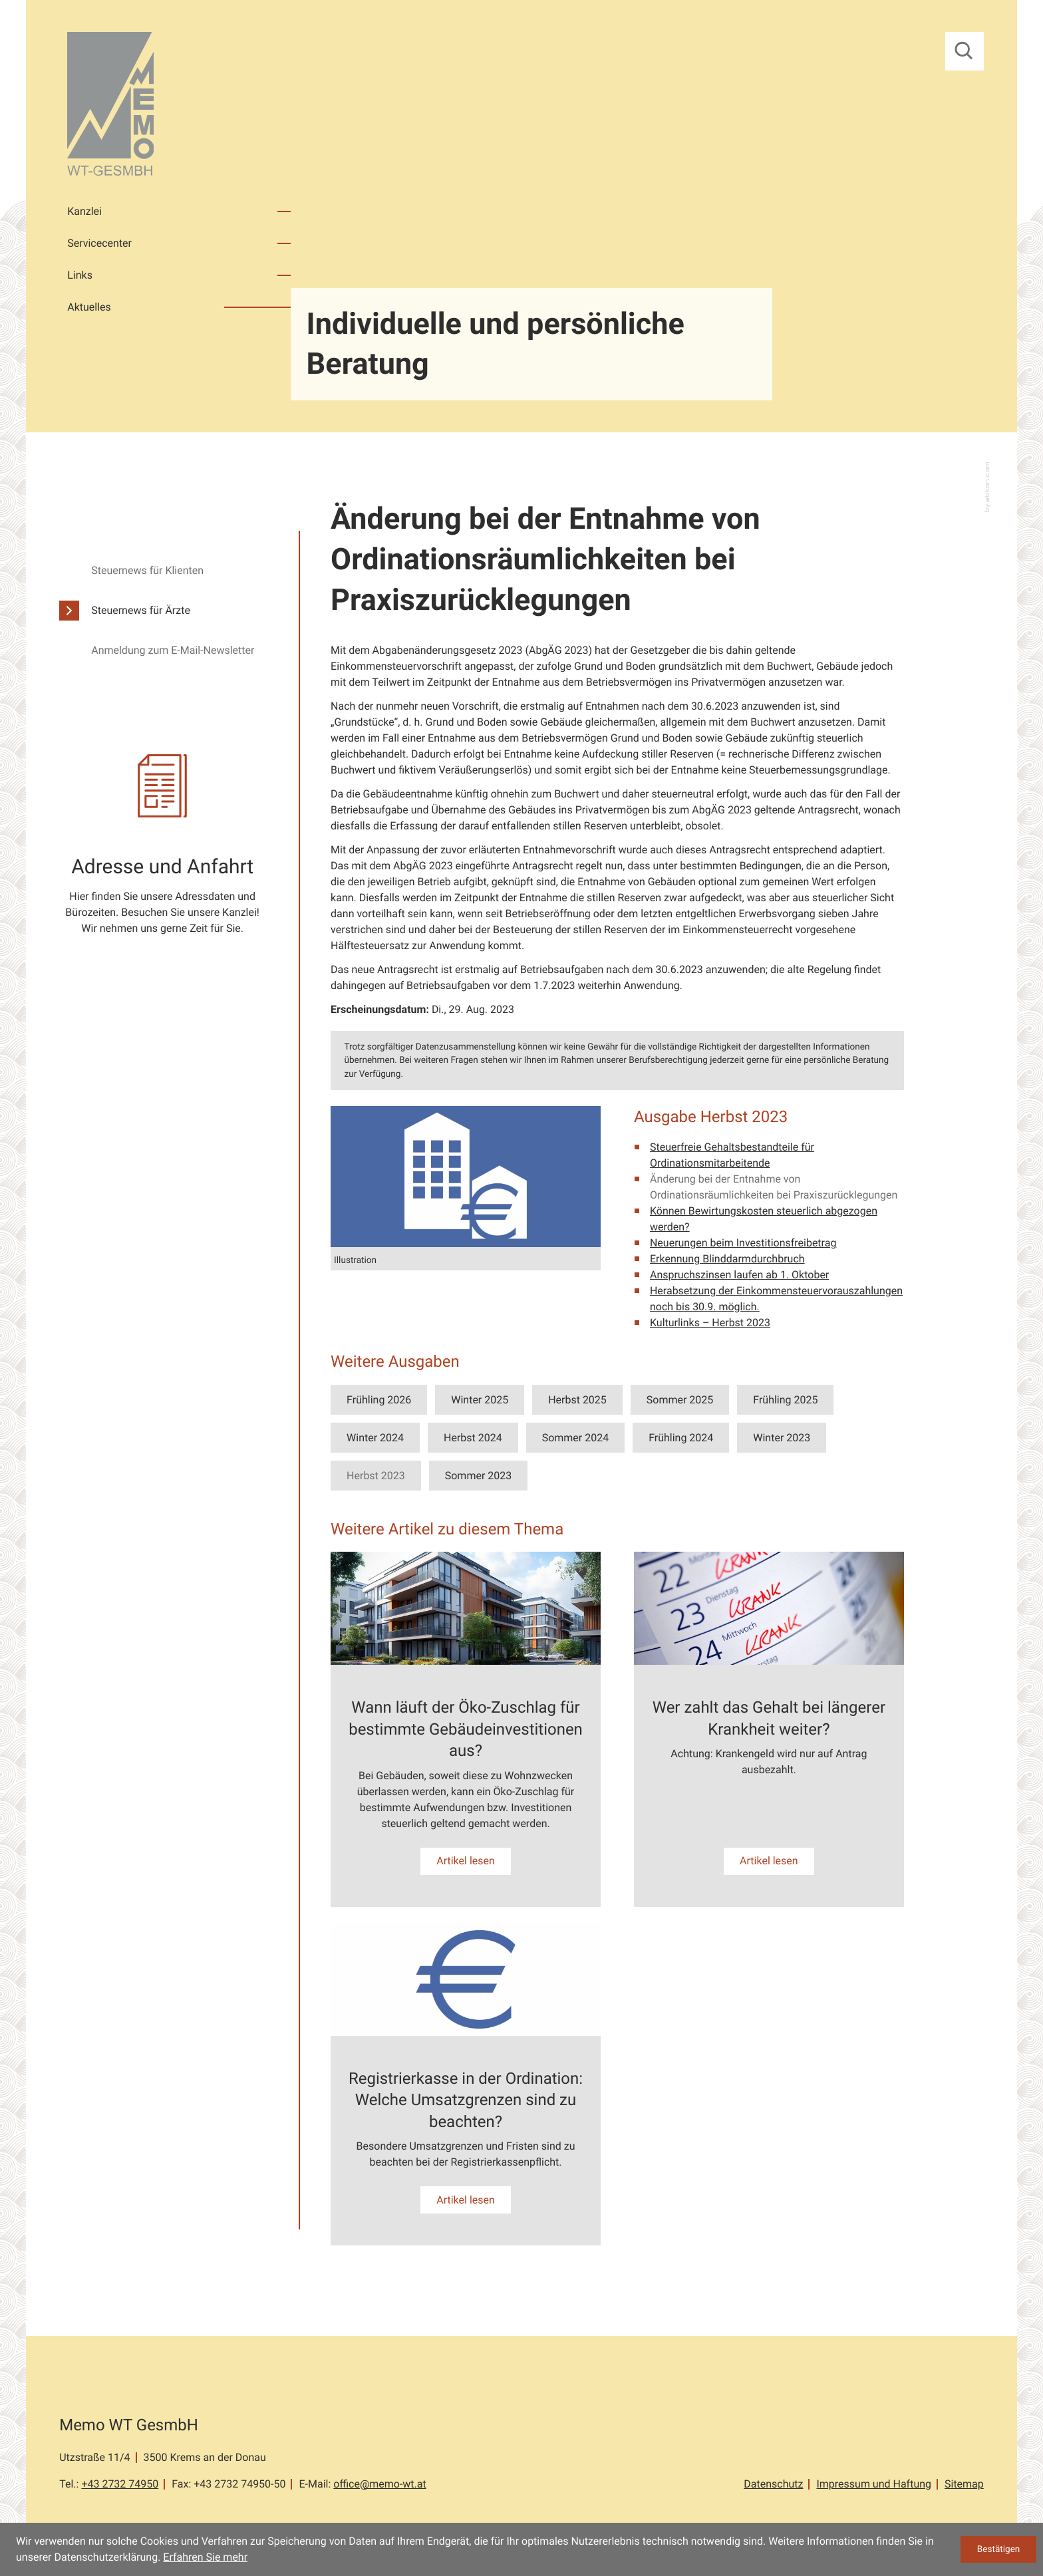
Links (79, 275)
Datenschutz (773, 2484)
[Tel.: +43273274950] (119, 2484)
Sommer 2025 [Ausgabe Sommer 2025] (680, 1399)
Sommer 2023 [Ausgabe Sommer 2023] (478, 1475)
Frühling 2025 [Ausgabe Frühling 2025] (785, 1399)
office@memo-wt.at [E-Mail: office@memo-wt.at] (379, 2484)
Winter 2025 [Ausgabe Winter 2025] (479, 1399)
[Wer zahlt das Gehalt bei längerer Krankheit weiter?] (769, 1729)
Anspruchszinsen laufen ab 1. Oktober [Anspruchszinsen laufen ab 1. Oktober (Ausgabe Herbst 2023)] (739, 1274)
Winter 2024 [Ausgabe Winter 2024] (375, 1437)
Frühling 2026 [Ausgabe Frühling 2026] (379, 1399)
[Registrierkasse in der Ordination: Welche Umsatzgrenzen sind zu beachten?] (466, 2084)
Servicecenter (99, 243)
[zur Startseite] (110, 106)
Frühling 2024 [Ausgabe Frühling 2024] (681, 1437)
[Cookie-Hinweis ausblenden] (998, 2549)
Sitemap (964, 2484)
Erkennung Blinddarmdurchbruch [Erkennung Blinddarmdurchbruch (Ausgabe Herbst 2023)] (727, 1258)
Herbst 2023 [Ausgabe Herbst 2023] (376, 1475)
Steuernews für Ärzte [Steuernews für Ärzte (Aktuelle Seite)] (140, 610)
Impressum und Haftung (873, 2484)
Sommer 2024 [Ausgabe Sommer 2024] (575, 1437)
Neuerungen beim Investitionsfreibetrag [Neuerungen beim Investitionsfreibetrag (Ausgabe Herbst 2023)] (743, 1242)
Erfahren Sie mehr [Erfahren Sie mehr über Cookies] (205, 2557)
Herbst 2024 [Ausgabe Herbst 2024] (473, 1437)
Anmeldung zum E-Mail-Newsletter (172, 650)
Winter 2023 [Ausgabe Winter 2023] (781, 1437)
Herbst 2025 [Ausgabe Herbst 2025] (577, 1399)
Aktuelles (89, 307)
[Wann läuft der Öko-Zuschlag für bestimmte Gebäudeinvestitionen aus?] (466, 1729)
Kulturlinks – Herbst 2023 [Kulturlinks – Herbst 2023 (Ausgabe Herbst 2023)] (710, 1322)
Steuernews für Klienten (147, 570)
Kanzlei (84, 211)
